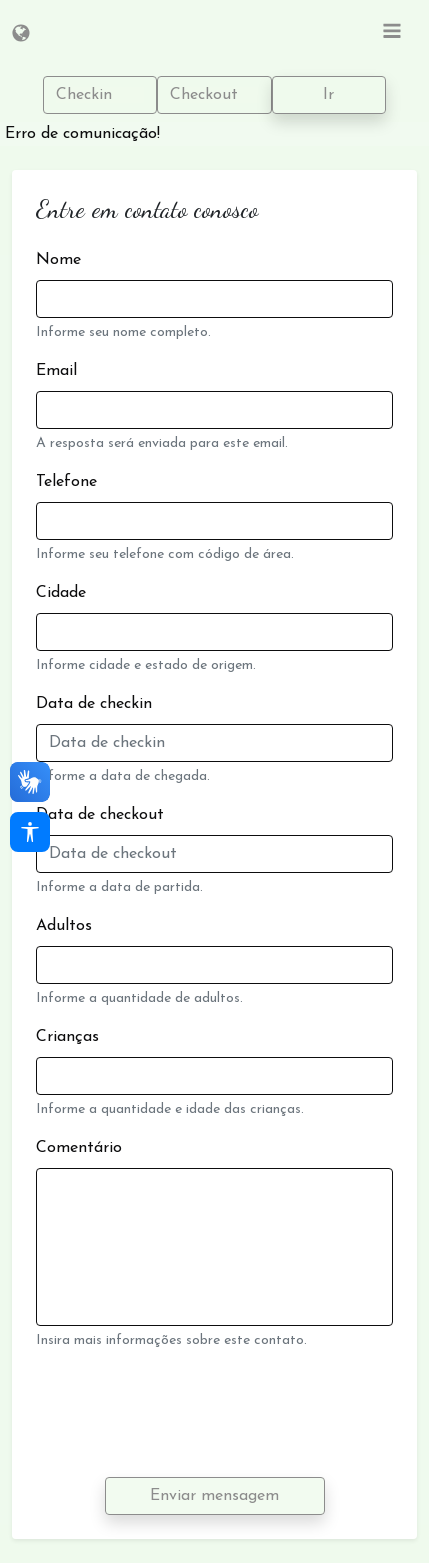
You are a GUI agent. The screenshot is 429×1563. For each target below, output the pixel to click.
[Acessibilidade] (30, 832)
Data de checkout (100, 815)
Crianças (67, 1037)
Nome (58, 260)
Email (56, 371)
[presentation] (188, 1414)
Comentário (79, 1148)
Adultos (64, 926)
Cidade (61, 593)
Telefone (66, 482)
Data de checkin (94, 704)
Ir (328, 95)
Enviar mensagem (214, 1496)
